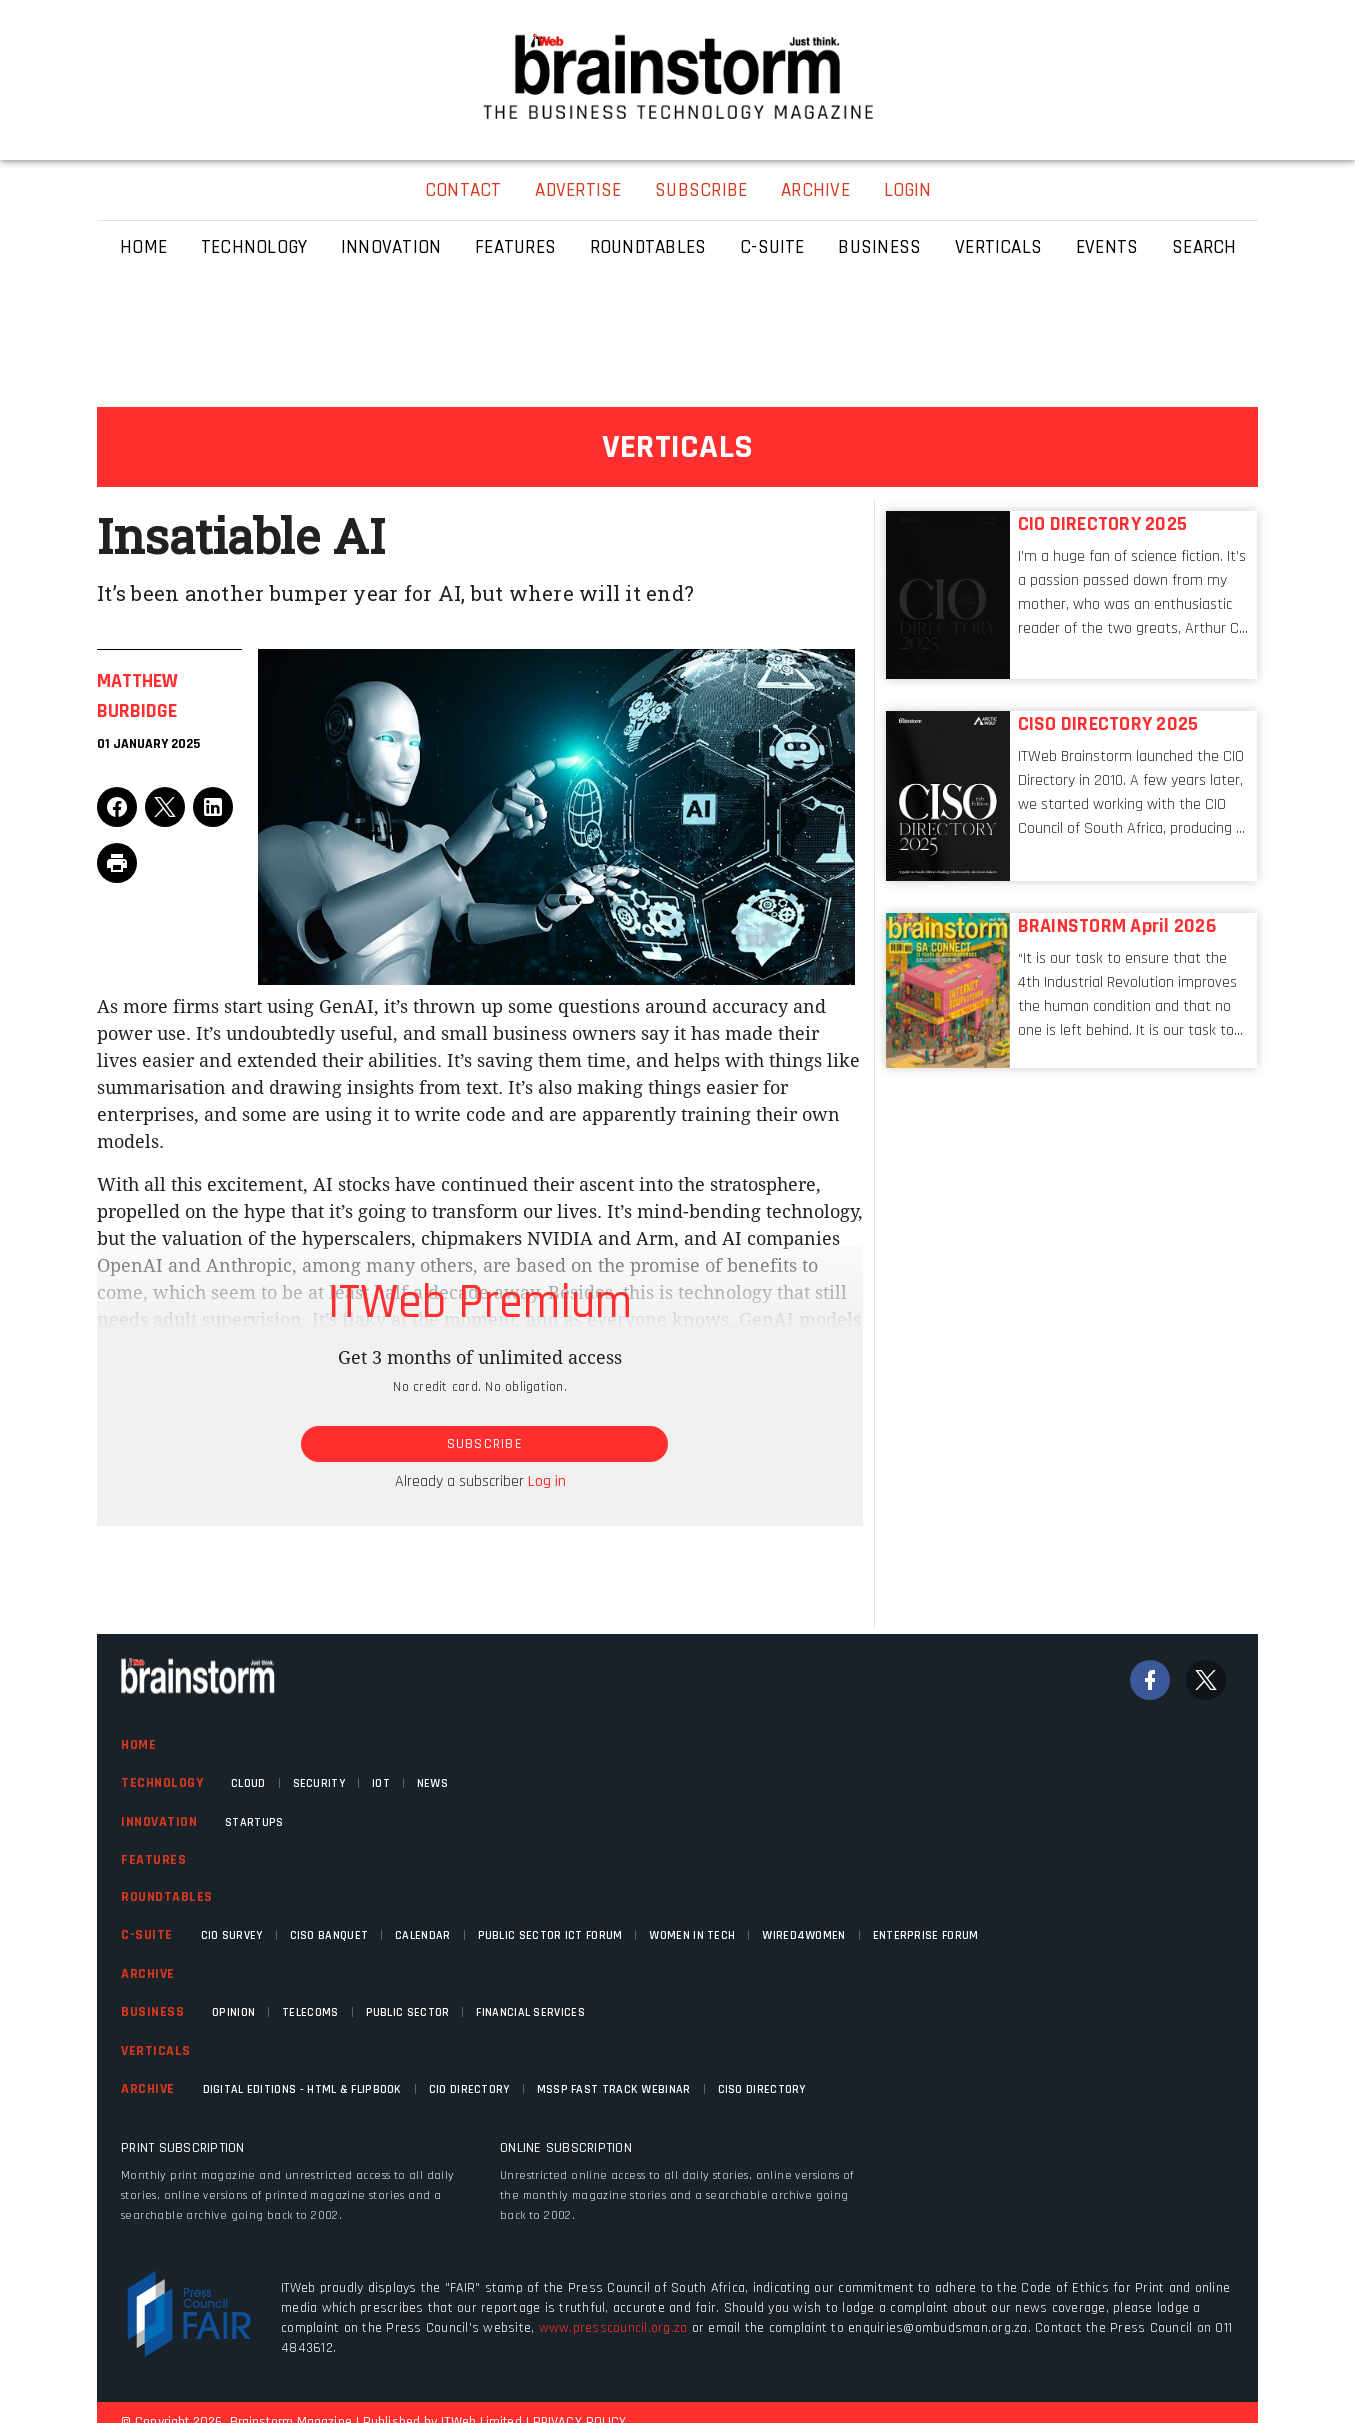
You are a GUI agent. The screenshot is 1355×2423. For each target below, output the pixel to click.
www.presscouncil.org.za (613, 2328)
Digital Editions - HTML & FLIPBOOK (302, 2089)
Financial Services (530, 2012)
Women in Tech (692, 1935)
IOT (381, 1783)
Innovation (159, 1822)
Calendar (422, 1935)
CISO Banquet (329, 1935)
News (432, 1783)
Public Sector (408, 2012)
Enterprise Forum (926, 1935)
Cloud (248, 1783)
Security (319, 1783)
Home (138, 1745)
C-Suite (147, 1935)
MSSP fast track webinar (614, 2089)
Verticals (156, 2051)
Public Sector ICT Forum (550, 1935)
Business (152, 2012)
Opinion (233, 2012)
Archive (148, 1974)
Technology (162, 1783)
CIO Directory (469, 2089)
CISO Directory (762, 2089)
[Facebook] (1150, 1680)
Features (153, 1860)
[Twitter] (1206, 1680)
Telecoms (310, 2012)
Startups (254, 1822)
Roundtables (167, 1897)
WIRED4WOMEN (803, 1935)
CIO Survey (232, 1935)
